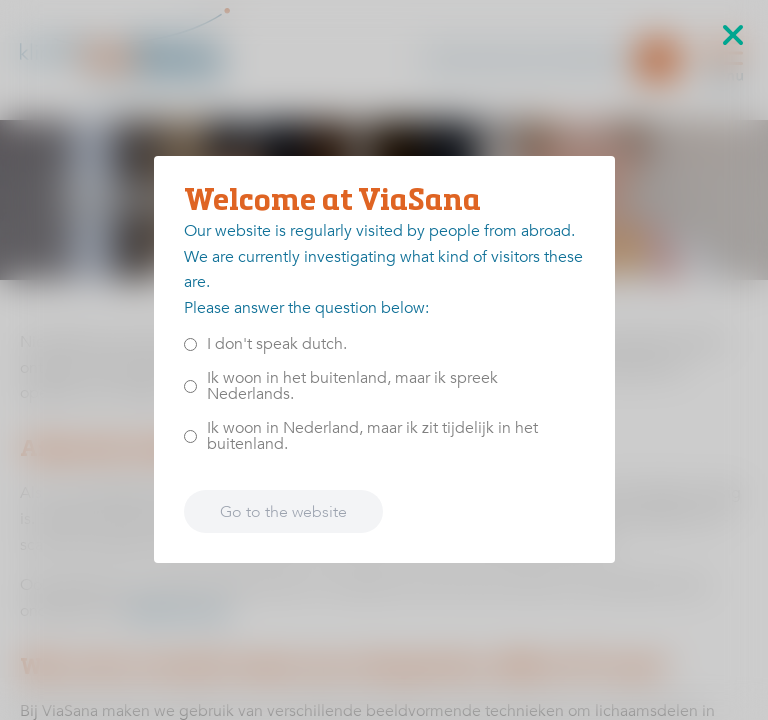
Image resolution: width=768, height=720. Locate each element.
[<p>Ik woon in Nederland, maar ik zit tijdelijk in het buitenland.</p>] (190, 436)
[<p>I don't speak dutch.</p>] (190, 344)
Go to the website (283, 512)
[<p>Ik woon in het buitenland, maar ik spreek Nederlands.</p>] (190, 386)
